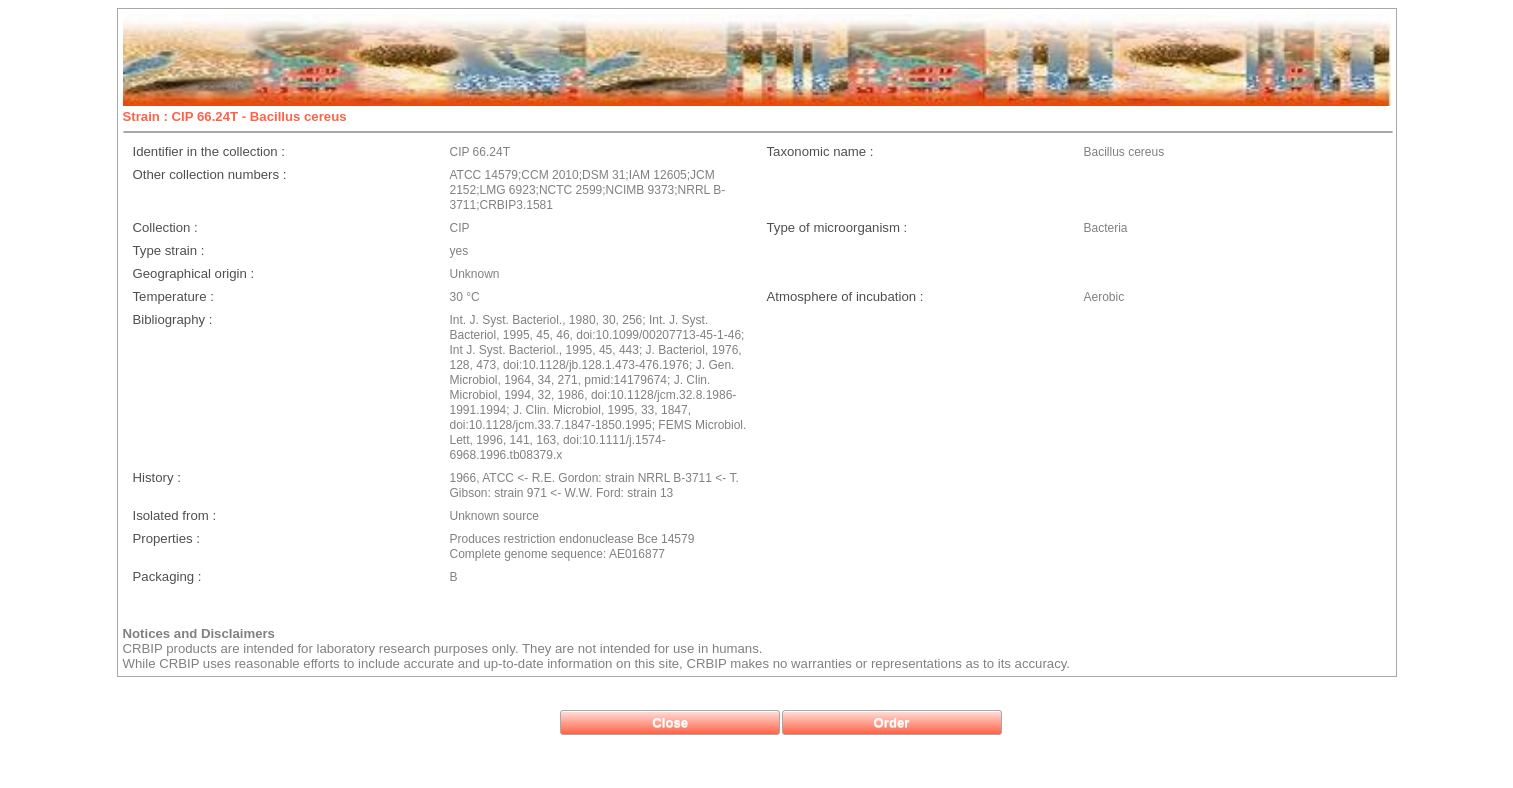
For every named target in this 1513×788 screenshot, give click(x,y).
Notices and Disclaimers (199, 633)
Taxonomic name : (820, 151)
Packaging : (167, 576)
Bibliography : (173, 319)
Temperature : (173, 296)
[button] (670, 722)
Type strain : (169, 250)
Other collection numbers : (210, 174)
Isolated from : (175, 515)
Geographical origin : (194, 273)
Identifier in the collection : (209, 151)
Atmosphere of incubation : (845, 296)
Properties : (166, 538)
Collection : (165, 227)
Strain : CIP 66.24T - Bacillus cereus (235, 116)
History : (157, 477)
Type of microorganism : (837, 227)
